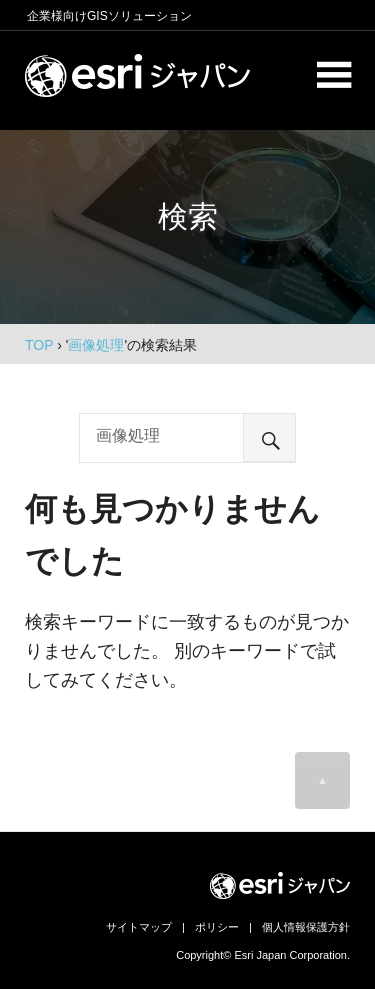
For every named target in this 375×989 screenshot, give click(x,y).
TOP (39, 345)
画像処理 (96, 345)
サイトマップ (139, 927)
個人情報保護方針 (306, 927)
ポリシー (217, 927)
